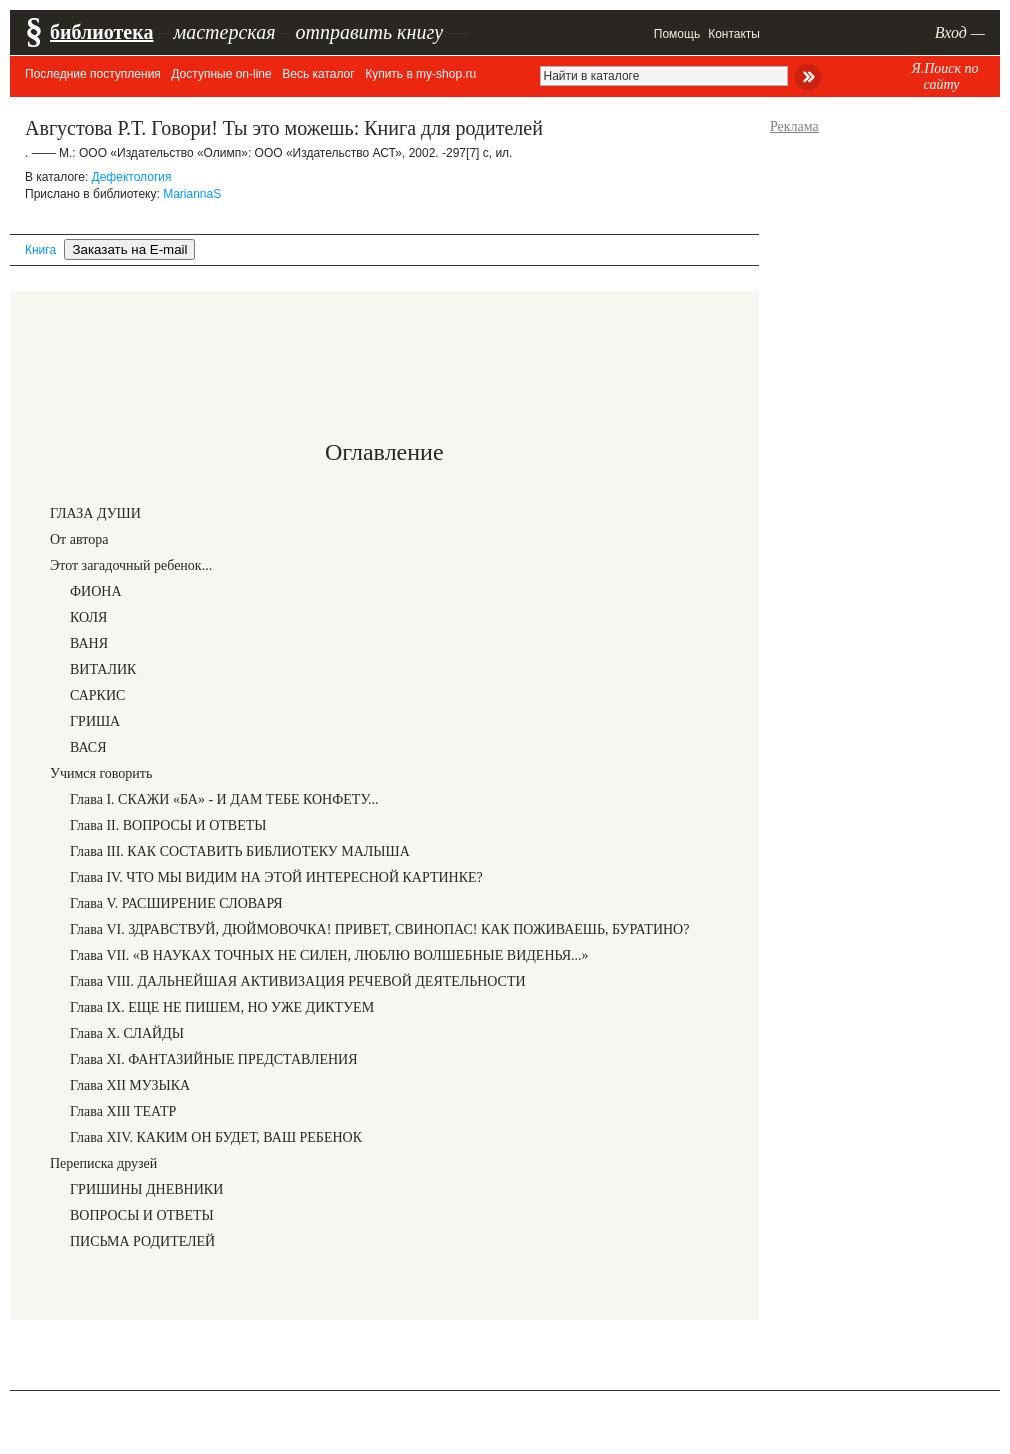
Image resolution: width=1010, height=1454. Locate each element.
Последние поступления (93, 74)
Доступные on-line (221, 74)
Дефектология (132, 177)
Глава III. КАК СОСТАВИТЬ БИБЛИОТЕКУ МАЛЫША (240, 851)
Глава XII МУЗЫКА (130, 1085)
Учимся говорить (101, 773)
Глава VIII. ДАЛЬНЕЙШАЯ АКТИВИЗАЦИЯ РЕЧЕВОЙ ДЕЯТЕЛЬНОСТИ (298, 981)
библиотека (101, 32)
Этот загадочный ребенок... (131, 565)
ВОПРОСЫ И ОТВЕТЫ (142, 1215)
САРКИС (97, 695)
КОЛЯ (88, 617)
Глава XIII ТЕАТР (123, 1111)
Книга (40, 250)
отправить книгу (369, 32)
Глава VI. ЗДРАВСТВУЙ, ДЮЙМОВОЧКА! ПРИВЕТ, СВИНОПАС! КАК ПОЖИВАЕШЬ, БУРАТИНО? (379, 929)
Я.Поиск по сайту (944, 76)
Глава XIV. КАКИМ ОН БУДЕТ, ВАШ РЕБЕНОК (216, 1137)
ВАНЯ (89, 643)
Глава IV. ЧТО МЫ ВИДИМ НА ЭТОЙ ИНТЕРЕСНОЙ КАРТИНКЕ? (276, 877)
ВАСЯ (88, 747)
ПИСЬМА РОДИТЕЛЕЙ (142, 1241)
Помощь (677, 34)
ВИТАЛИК (103, 669)
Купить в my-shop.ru (420, 74)
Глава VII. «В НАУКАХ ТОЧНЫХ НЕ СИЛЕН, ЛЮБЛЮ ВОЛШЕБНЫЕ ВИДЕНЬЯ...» (329, 955)
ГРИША (95, 721)
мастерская (224, 32)
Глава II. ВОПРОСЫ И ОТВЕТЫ (168, 825)
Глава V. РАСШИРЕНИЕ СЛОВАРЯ (176, 903)
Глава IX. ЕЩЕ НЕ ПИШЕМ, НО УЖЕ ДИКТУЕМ (222, 1007)
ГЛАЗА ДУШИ (95, 513)
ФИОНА (96, 591)
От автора (79, 539)
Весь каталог (318, 74)
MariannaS (192, 194)
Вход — (960, 32)
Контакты (734, 34)
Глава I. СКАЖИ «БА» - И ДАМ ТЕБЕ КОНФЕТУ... (224, 799)
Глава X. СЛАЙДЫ (127, 1033)
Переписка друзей (103, 1163)
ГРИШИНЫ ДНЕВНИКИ (146, 1189)
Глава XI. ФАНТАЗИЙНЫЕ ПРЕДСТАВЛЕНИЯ (214, 1059)
